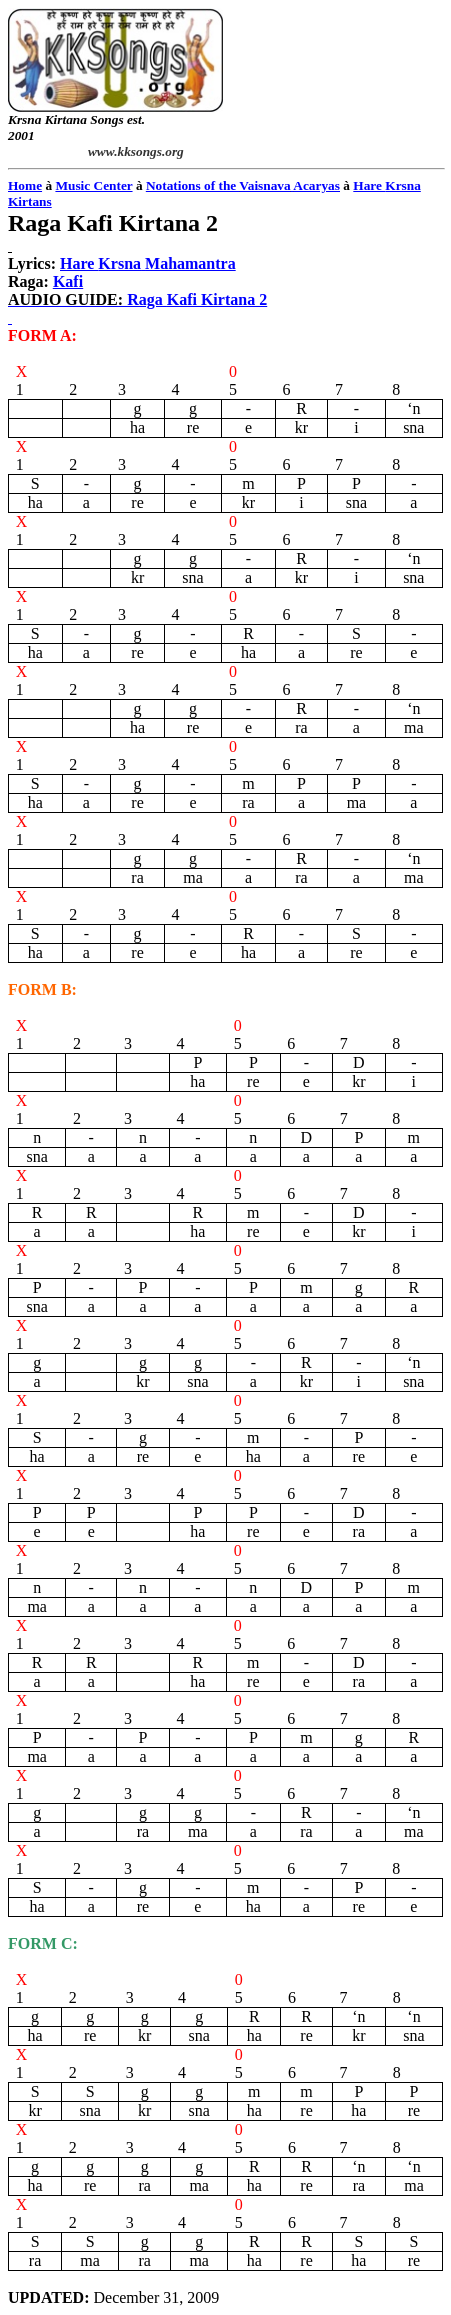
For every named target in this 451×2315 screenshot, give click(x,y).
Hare (148, 263)
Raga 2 (197, 299)
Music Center (93, 185)
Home (25, 185)
